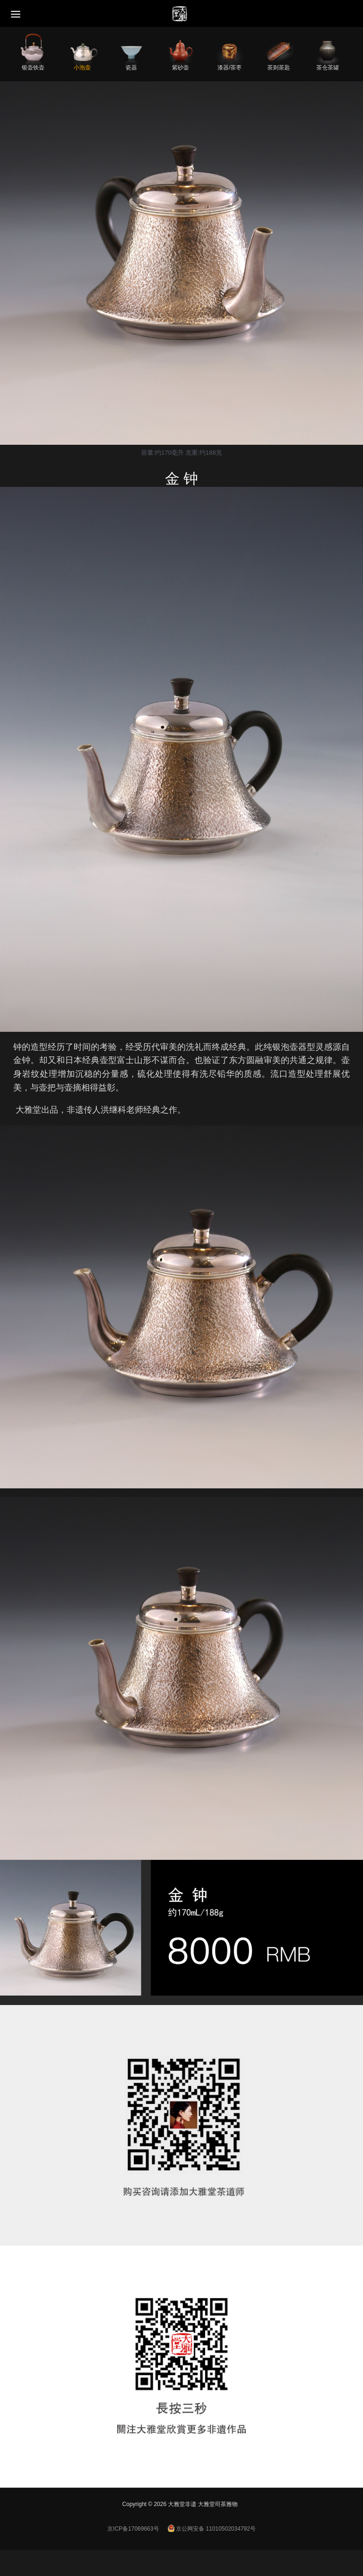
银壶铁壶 (33, 67)
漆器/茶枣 (229, 67)
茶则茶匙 (278, 67)
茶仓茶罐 (327, 67)
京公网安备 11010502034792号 (212, 2528)
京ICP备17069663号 (133, 2528)
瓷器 (131, 67)
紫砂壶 (180, 67)
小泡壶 (82, 67)
